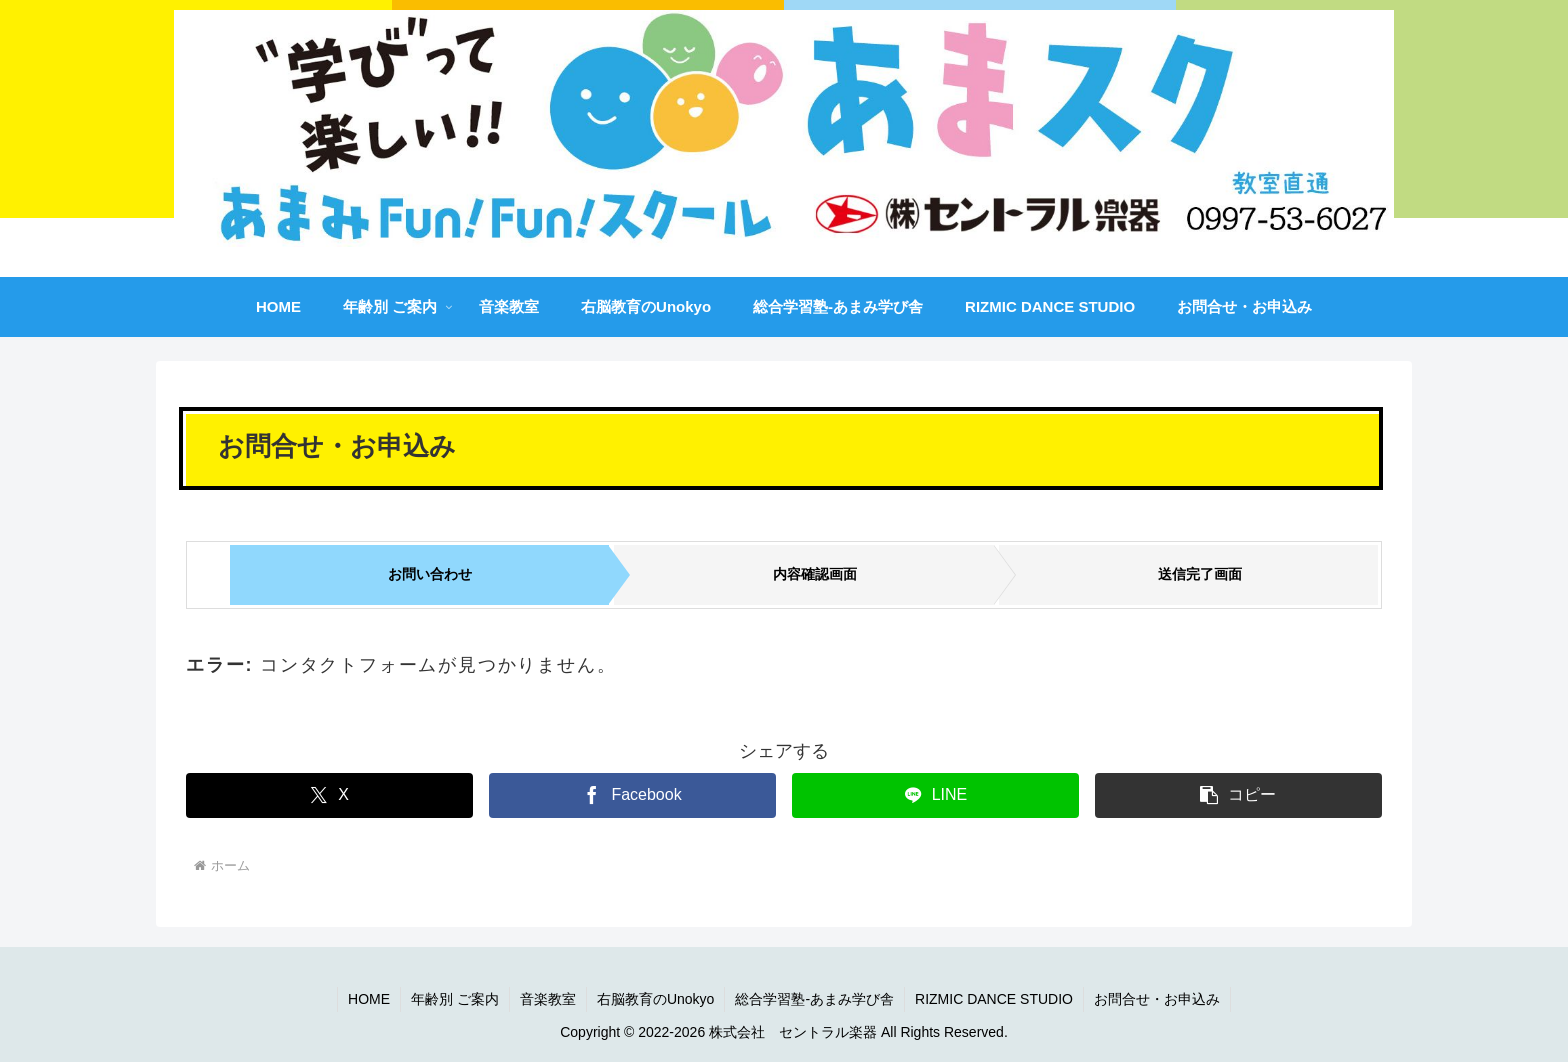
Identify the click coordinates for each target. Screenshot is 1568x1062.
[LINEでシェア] (935, 795)
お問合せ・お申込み (1157, 999)
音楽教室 (548, 999)
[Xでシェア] (329, 795)
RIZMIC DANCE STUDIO (994, 999)
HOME (369, 999)
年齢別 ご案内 (455, 999)
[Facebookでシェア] (632, 795)
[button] (1238, 795)
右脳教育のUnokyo (655, 999)
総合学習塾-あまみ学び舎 (814, 999)
